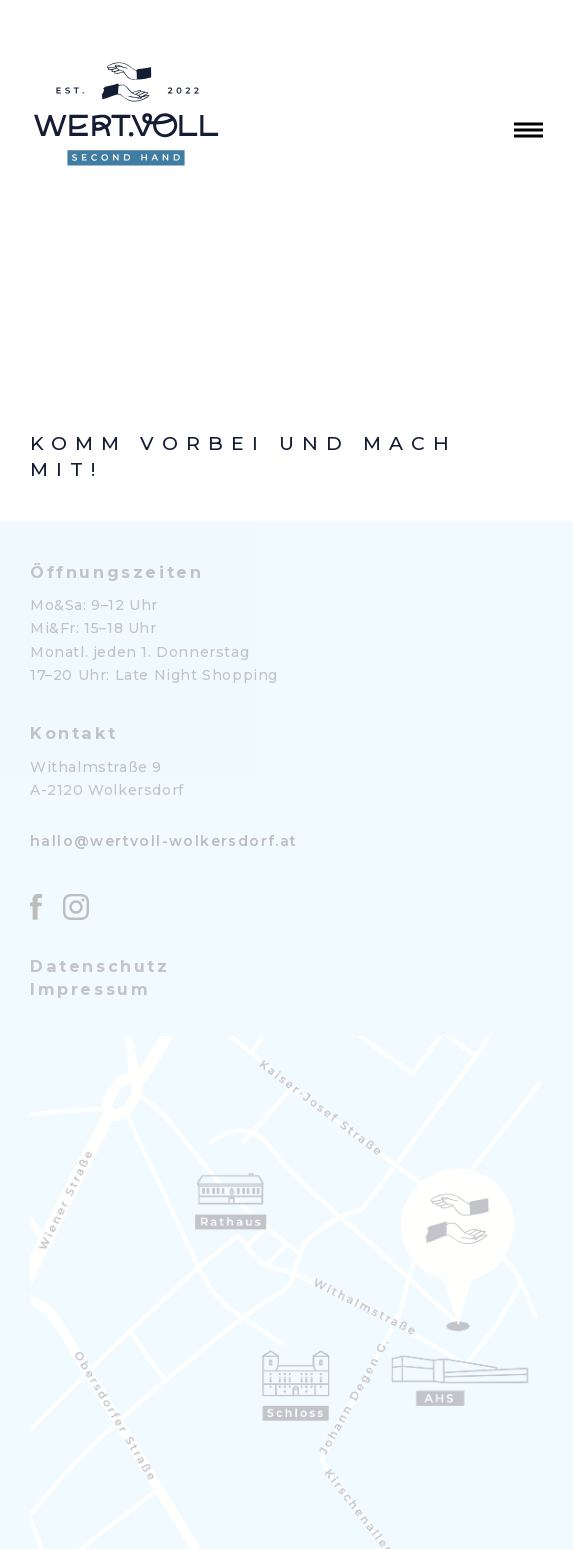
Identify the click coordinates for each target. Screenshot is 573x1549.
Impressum (90, 989)
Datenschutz (100, 966)
